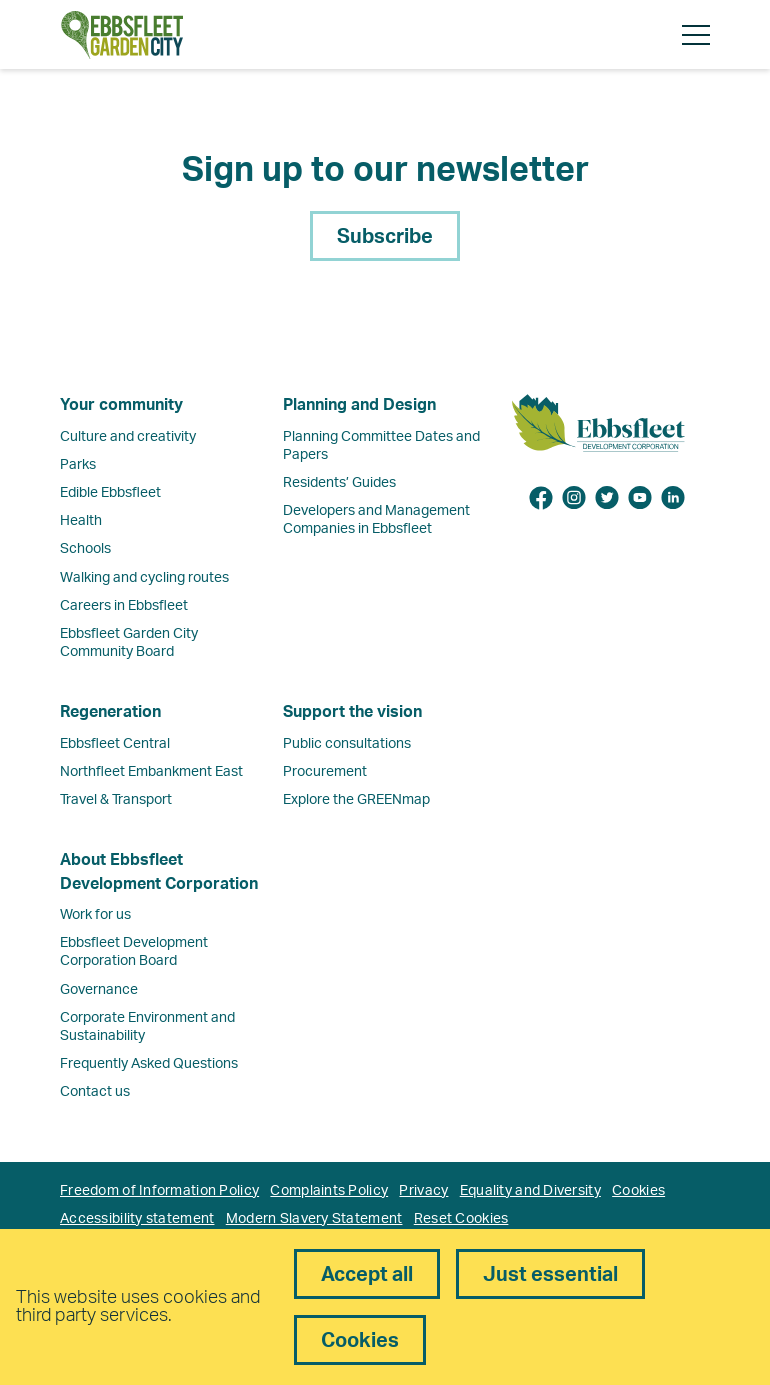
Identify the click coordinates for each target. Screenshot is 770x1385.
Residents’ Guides (339, 483)
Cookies (638, 1191)
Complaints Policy (329, 1191)
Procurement (325, 772)
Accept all (367, 1275)
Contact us (95, 1092)
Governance (99, 990)
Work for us (95, 915)
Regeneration (110, 712)
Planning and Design (359, 405)
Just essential (550, 1275)
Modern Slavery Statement (314, 1219)
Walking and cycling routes (144, 578)
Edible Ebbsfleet (110, 493)
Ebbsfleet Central (115, 744)
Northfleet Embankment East (151, 772)
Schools (85, 549)
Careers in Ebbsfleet (124, 606)
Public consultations (347, 744)
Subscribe (385, 237)
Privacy (423, 1191)
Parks (78, 465)
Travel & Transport (116, 800)
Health (81, 521)
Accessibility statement (137, 1219)
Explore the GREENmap (356, 800)
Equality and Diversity (530, 1191)
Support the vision (352, 712)
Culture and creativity (128, 437)
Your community (121, 405)
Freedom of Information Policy (159, 1191)
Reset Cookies (461, 1219)
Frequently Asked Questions (149, 1064)
